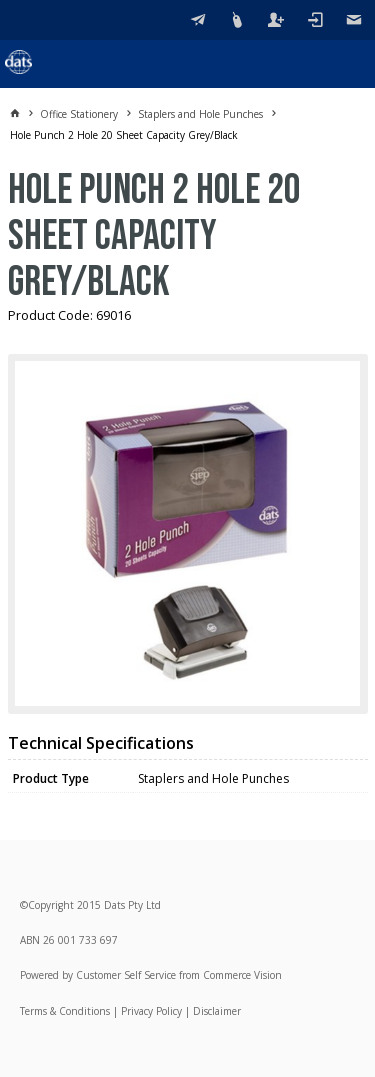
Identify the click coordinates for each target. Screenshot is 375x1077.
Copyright (51, 905)
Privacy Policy (151, 1011)
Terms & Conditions (65, 1011)
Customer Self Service (126, 975)
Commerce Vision (242, 975)
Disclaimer (217, 1011)
